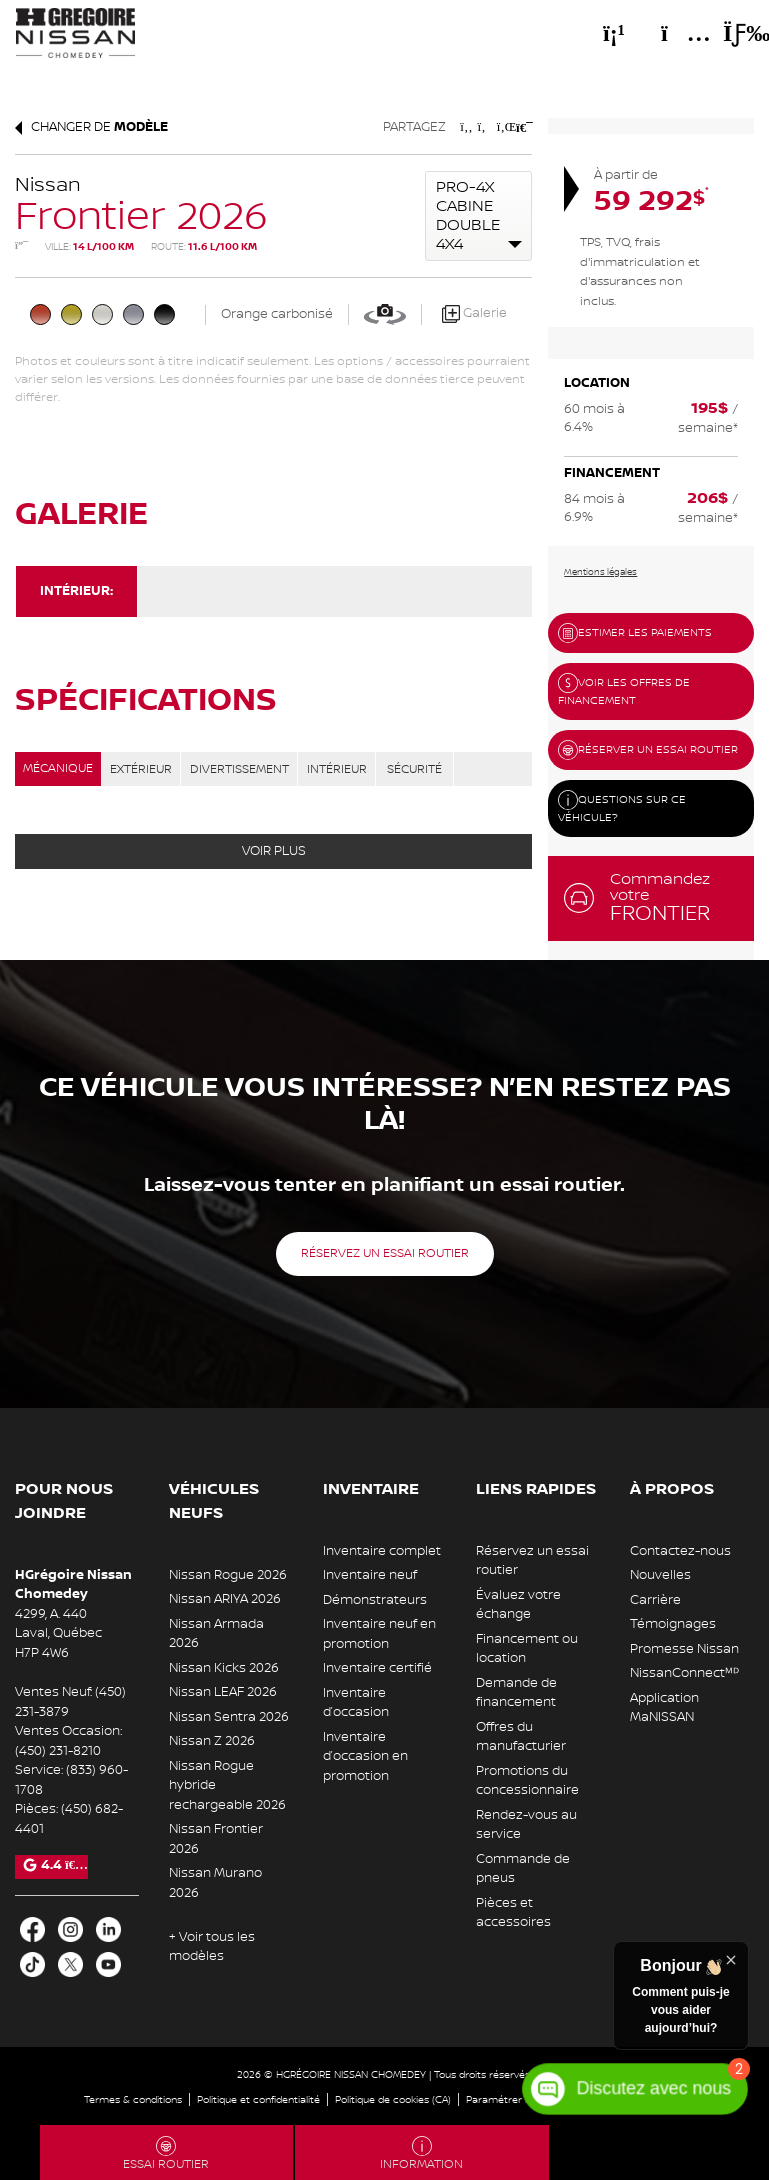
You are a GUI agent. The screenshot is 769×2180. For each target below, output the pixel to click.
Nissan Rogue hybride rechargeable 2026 (227, 1785)
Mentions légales (600, 572)
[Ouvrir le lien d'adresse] (58, 1633)
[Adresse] (676, 33)
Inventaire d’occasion (356, 1703)
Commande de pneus (523, 1869)
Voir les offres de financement (624, 690)
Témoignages (673, 1624)
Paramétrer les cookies (521, 2099)
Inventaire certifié (377, 1668)
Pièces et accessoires (513, 1913)
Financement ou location (527, 1649)
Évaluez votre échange (518, 1605)
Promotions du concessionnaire (527, 1781)
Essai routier (166, 2154)
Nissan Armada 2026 (216, 1634)
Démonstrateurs (375, 1600)
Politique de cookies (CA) (393, 2099)
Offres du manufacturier (521, 1737)
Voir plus (274, 851)
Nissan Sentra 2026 (229, 1717)
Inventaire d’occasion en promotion (365, 1756)
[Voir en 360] (385, 314)
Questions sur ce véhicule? (622, 807)
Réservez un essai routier (385, 1253)
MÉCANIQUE (58, 768)
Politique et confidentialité (258, 2099)
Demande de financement (516, 1693)
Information (421, 2154)
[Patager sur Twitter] (484, 127)
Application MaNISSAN (664, 1708)
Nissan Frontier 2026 (216, 1839)
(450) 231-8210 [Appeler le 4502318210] (58, 1751)
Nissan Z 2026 (212, 1741)
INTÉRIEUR (337, 769)
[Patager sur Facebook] (466, 127)
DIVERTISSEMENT (239, 769)
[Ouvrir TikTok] (32, 1964)
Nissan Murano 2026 (215, 1883)
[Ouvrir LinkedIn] (108, 1929)
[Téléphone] (614, 33)
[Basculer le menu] (730, 33)
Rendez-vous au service (526, 1825)
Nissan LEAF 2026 (223, 1692)
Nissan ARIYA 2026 (225, 1599)
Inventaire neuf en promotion (379, 1634)
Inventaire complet (382, 1551)
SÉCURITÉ (414, 769)
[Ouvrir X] (70, 1964)
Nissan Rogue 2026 (228, 1575)
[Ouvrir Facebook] (32, 1929)
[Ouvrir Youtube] (108, 1964)
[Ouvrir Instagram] (70, 1929)
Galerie (474, 314)
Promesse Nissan (684, 1649)
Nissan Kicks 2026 (224, 1668)
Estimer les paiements (635, 633)
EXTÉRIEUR (141, 769)
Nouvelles (660, 1575)
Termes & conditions (133, 2099)
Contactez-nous (680, 1551)
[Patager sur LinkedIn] (503, 127)
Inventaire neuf (370, 1575)
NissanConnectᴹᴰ (684, 1673)
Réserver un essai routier (648, 750)
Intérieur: (76, 591)
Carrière (655, 1600)
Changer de (91, 127)
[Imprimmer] (522, 127)
